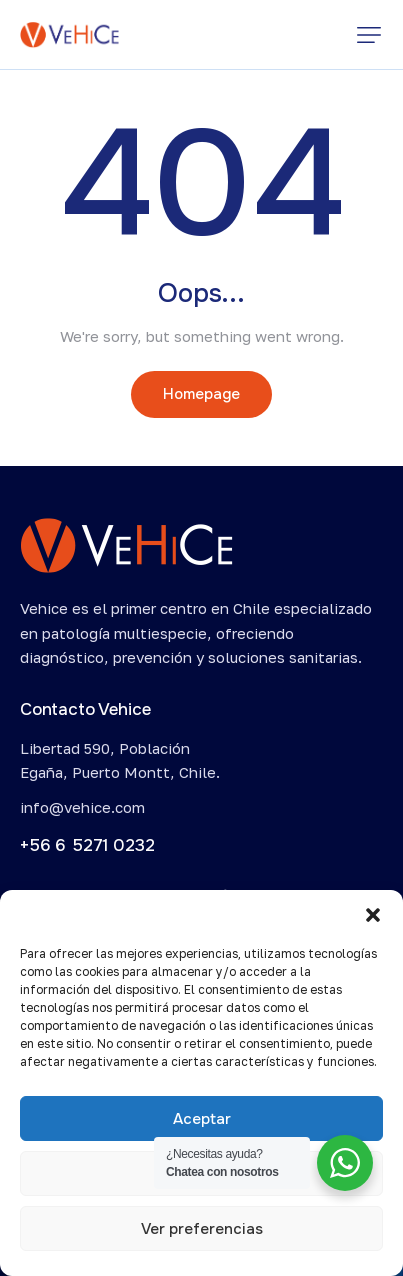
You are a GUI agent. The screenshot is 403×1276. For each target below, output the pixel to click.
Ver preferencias (202, 1229)
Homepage (201, 394)
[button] (373, 915)
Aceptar (202, 1119)
